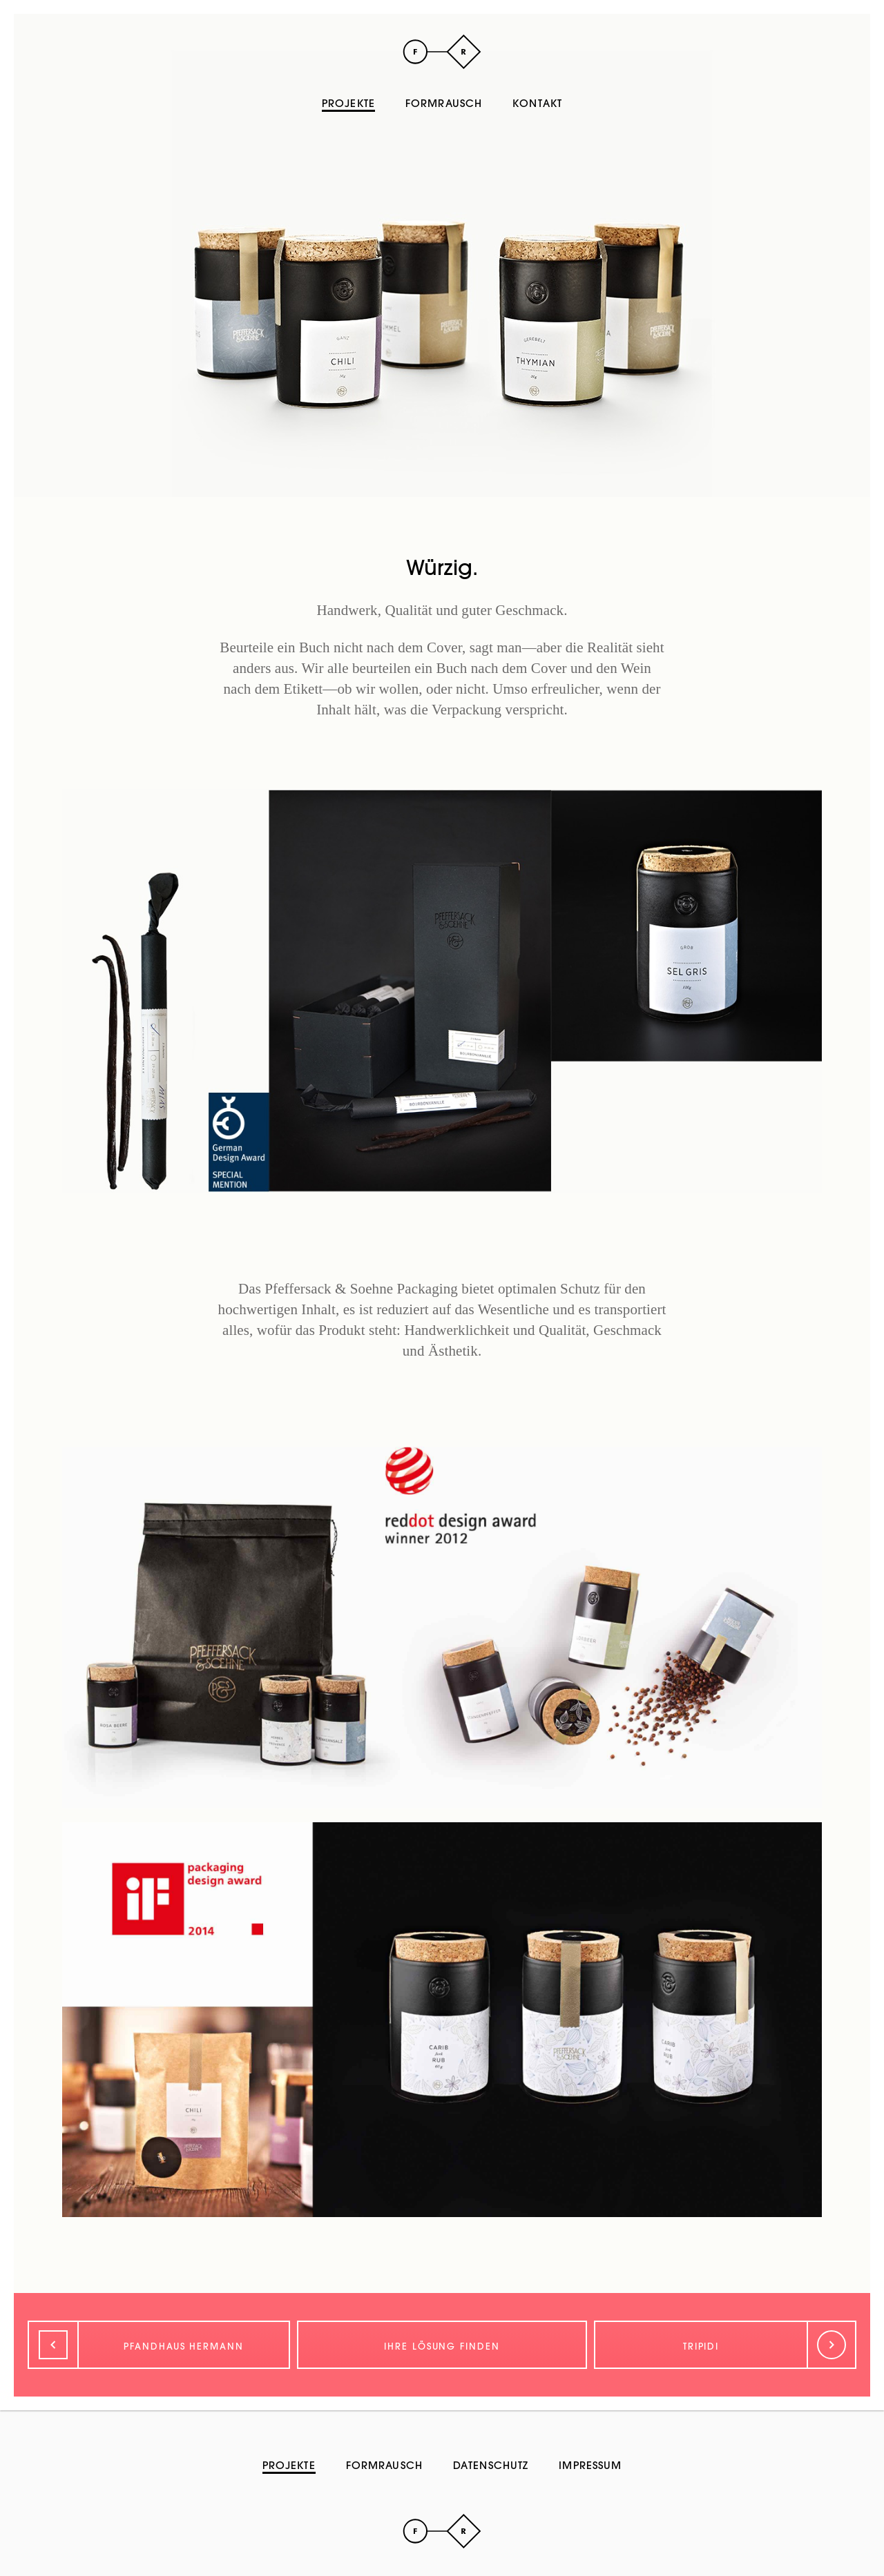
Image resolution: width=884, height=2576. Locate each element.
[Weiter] (725, 2345)
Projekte (348, 103)
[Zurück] (159, 2345)
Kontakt (537, 103)
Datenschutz (490, 2465)
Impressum (590, 2465)
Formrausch (443, 103)
